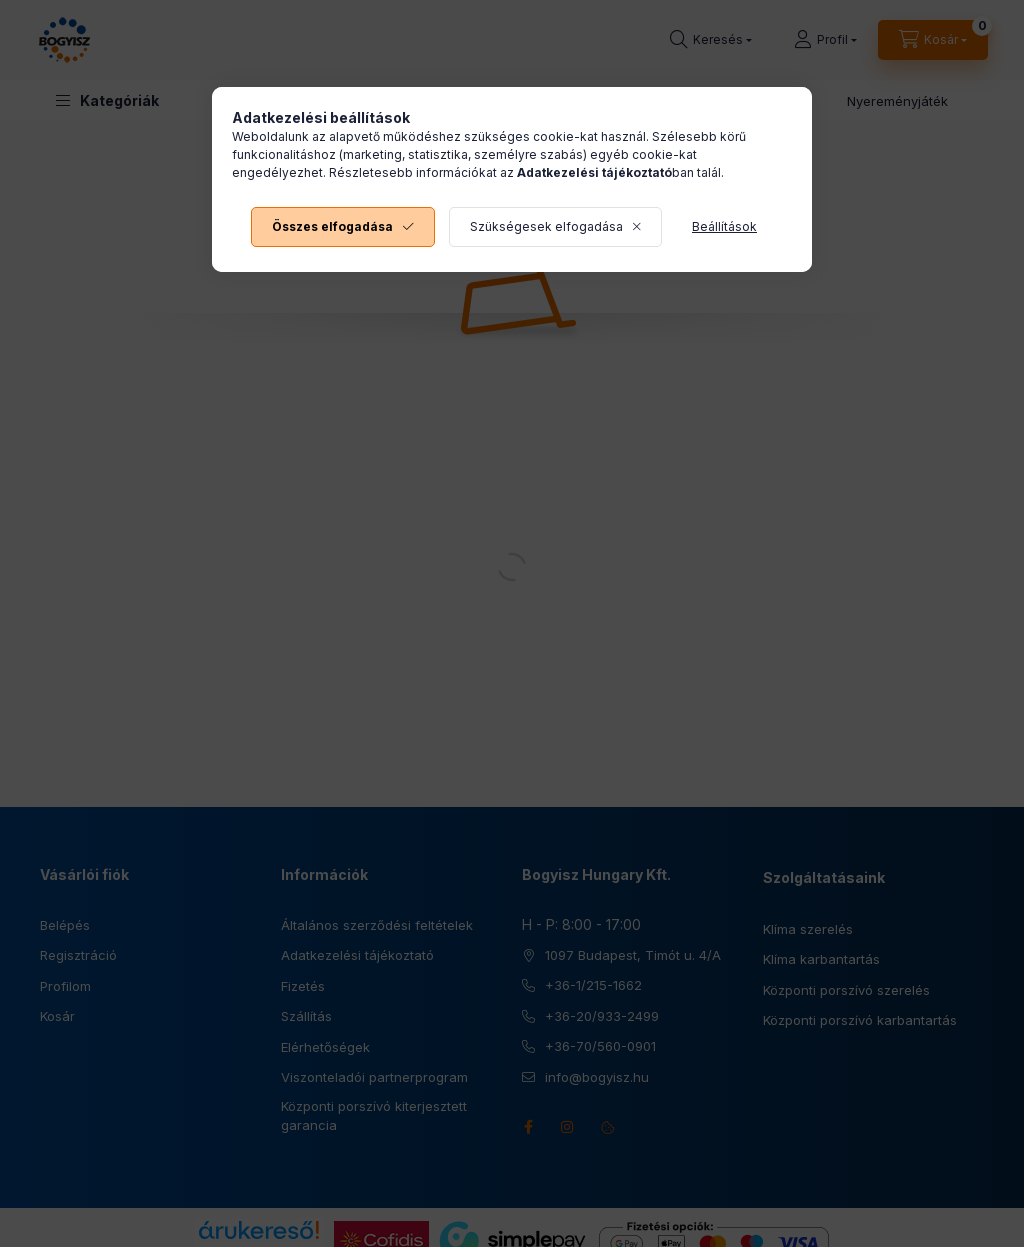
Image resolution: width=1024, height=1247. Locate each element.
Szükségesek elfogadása (546, 226)
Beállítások (724, 226)
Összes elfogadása (332, 226)
